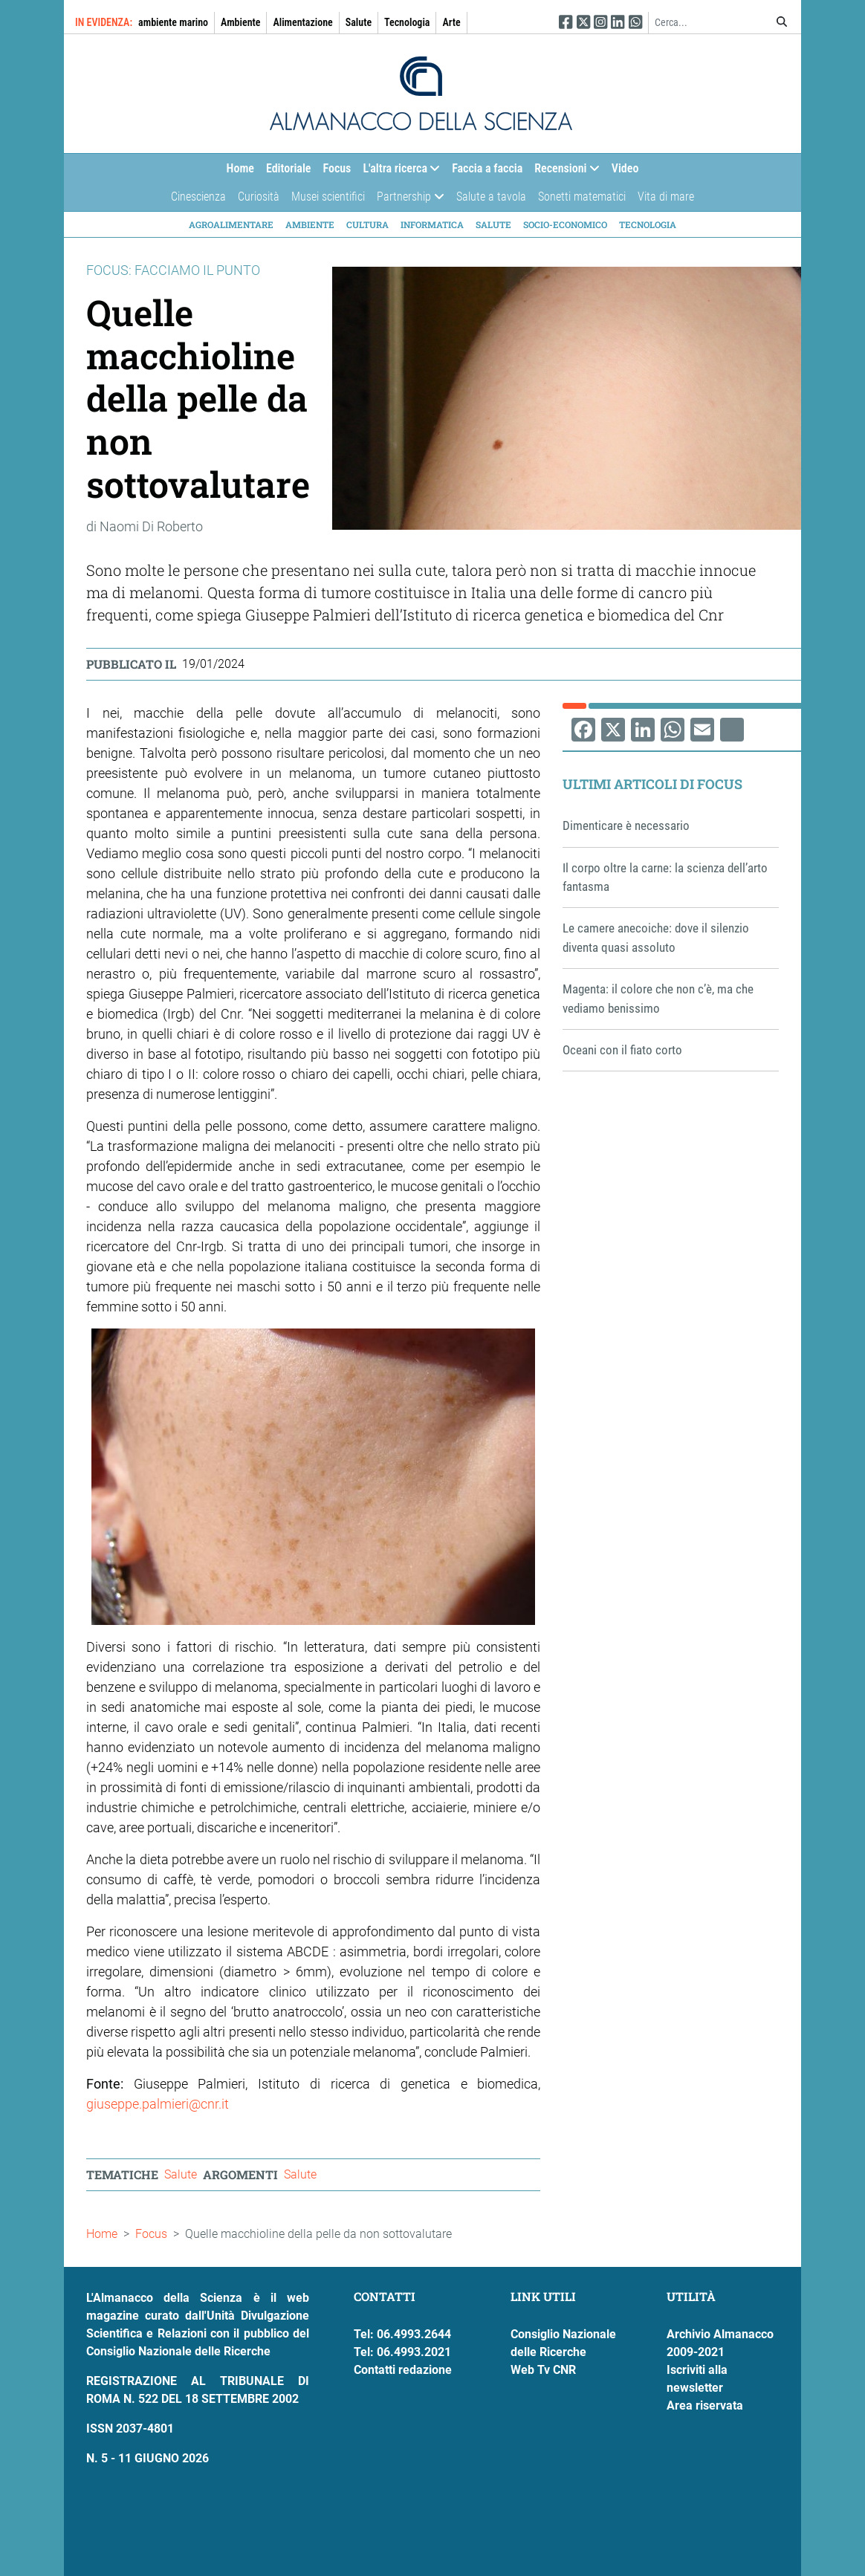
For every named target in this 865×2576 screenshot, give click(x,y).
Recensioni (563, 172)
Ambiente (240, 22)
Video (625, 168)
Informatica (432, 224)
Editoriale (288, 168)
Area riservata (705, 2405)
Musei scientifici (328, 196)
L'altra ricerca (398, 172)
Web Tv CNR (543, 2370)
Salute (359, 22)
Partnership (407, 200)
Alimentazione (302, 22)
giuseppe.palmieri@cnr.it (157, 2104)
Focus (337, 168)
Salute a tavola (491, 196)
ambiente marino (173, 22)
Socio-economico (565, 224)
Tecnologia (407, 22)
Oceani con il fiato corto (622, 1049)
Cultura (367, 224)
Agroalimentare (231, 224)
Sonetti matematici (582, 196)
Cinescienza (198, 196)
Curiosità (258, 196)
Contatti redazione (403, 2370)
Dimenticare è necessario (626, 825)
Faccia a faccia (487, 168)
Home (240, 168)
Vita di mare (666, 196)
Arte (451, 22)
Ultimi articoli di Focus (652, 784)
